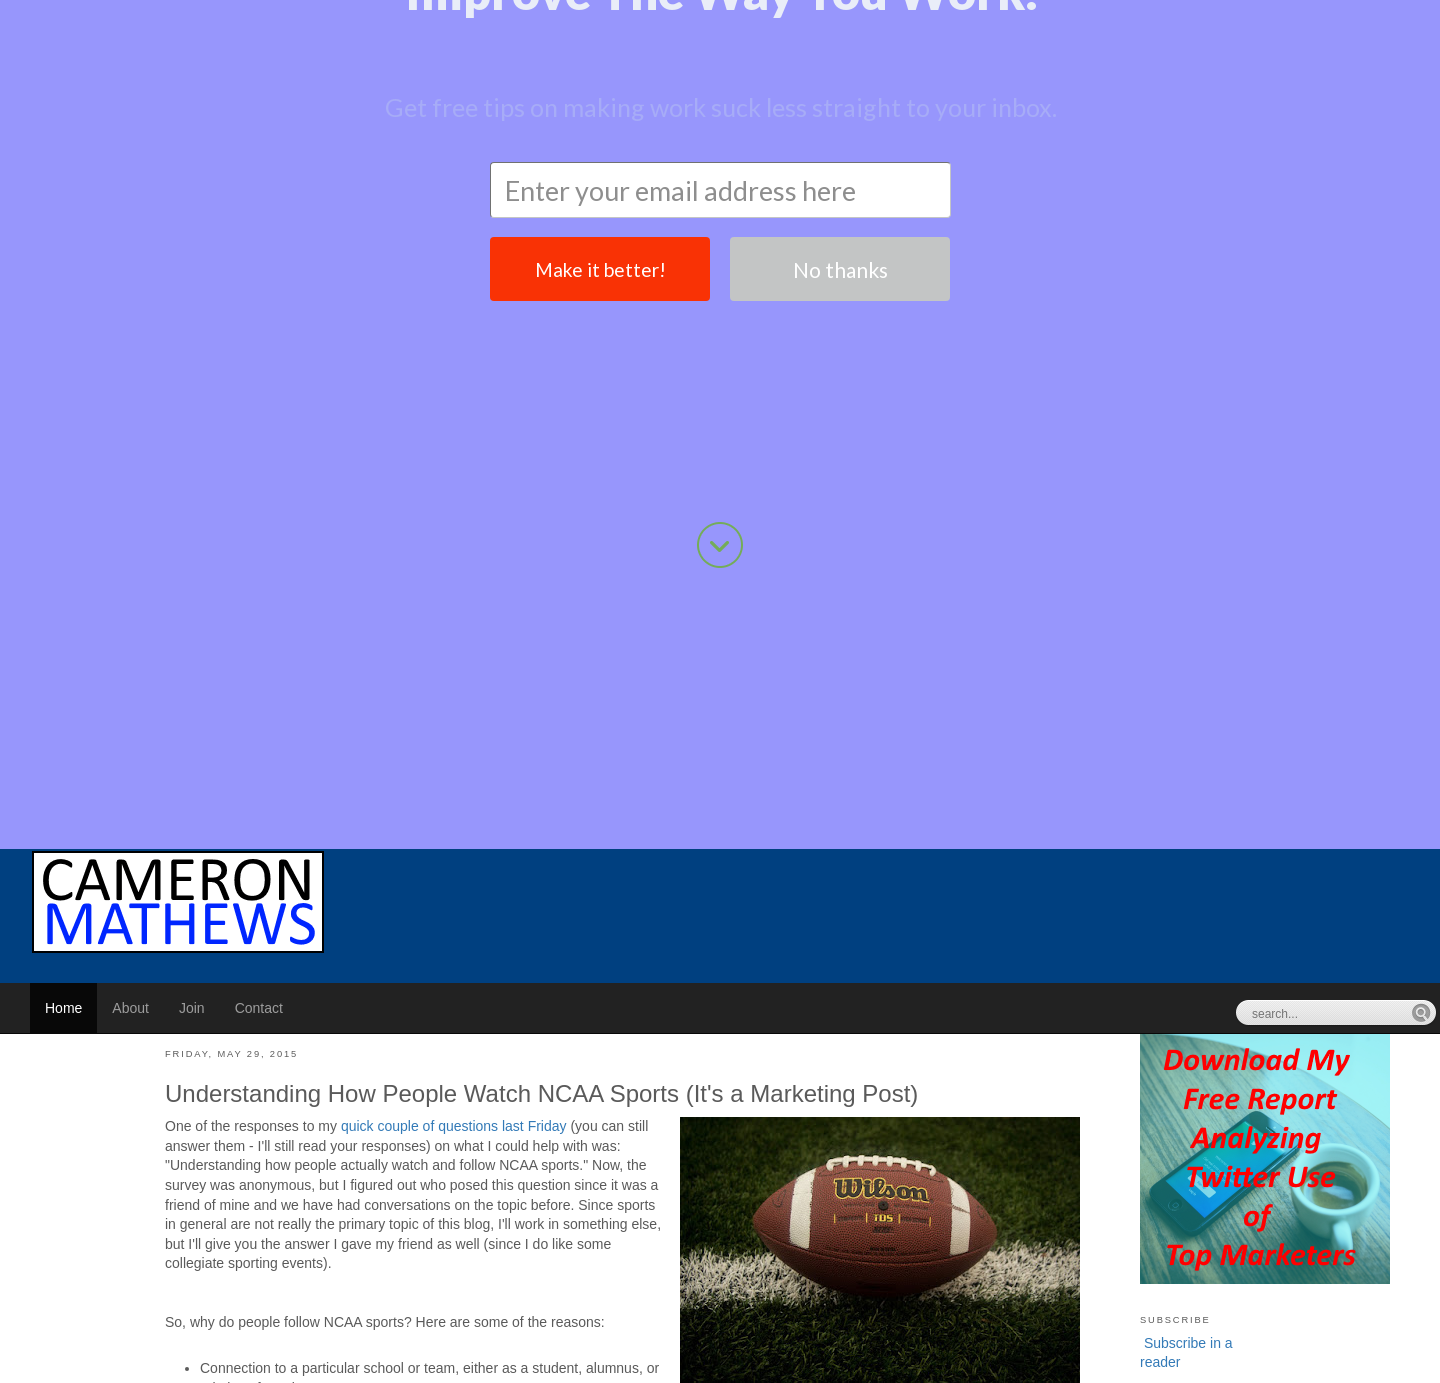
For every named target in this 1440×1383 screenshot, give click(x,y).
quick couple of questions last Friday (454, 700)
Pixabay (368, 1324)
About (130, 582)
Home (63, 582)
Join (192, 582)
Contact (259, 582)
